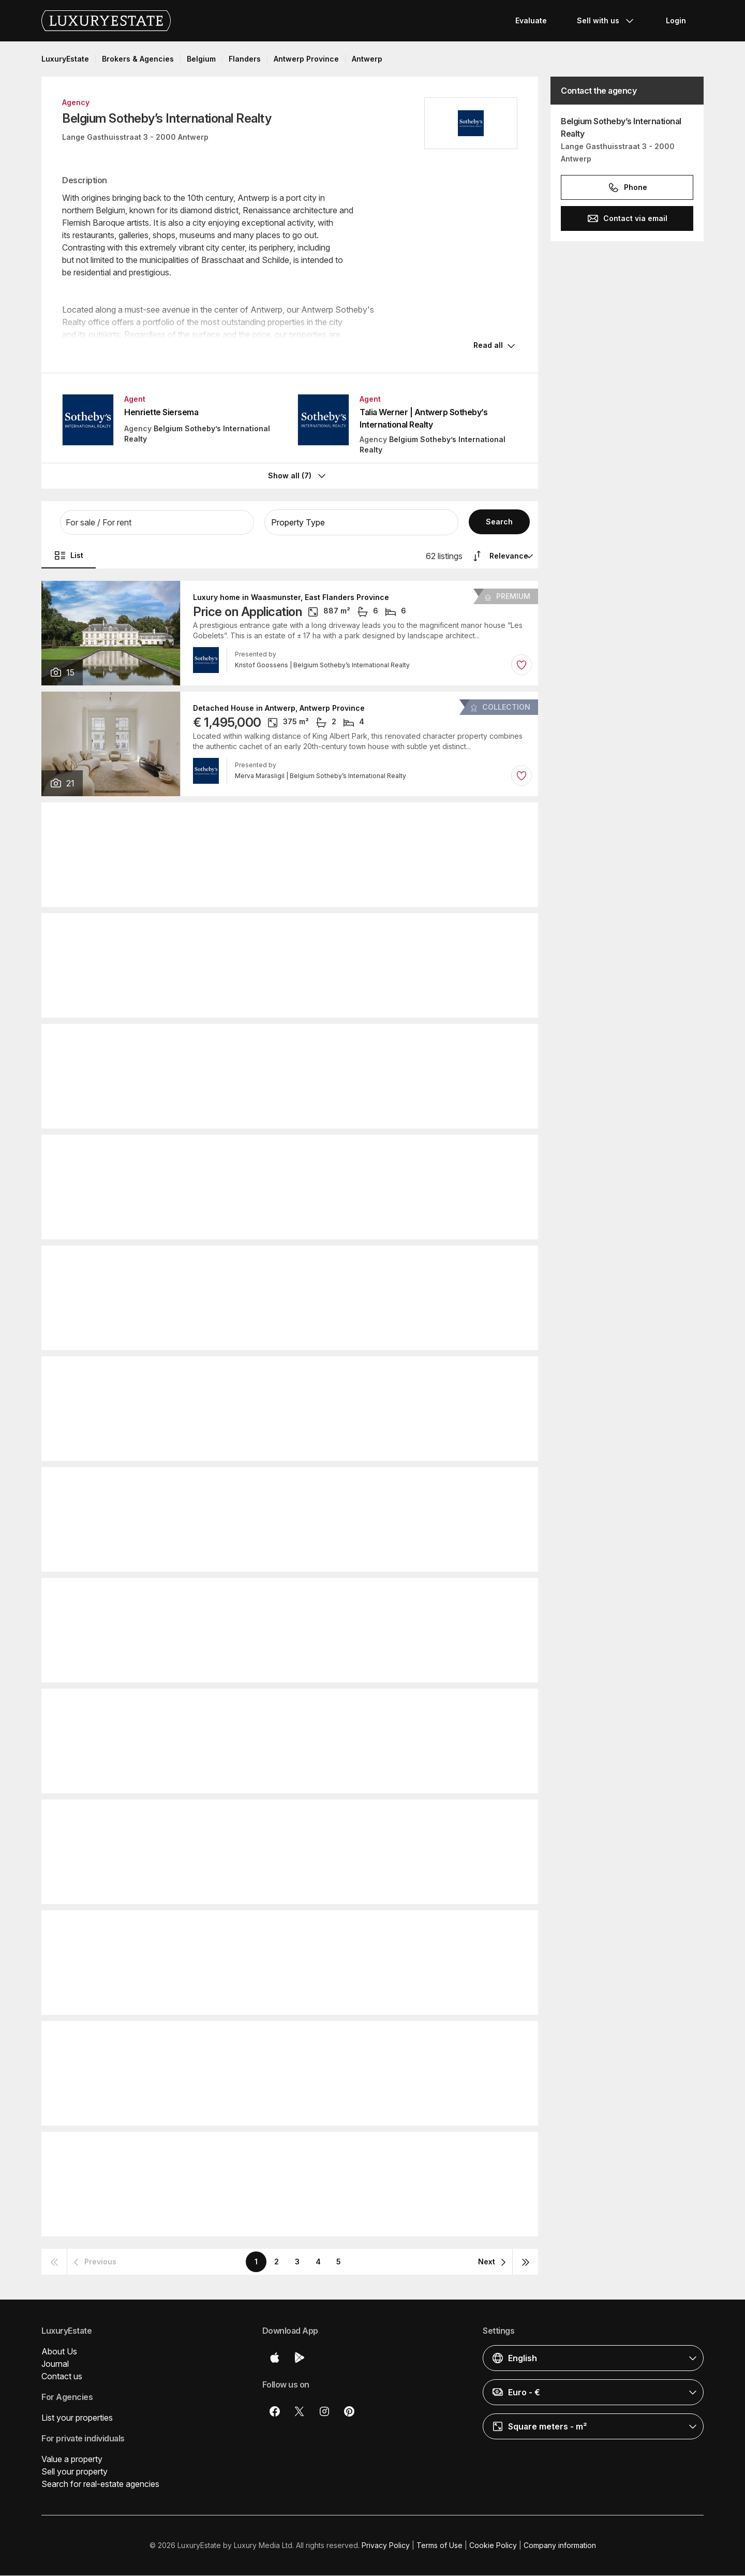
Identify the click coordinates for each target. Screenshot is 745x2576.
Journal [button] (55, 2364)
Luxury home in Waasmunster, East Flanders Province (291, 598)
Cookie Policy (493, 2545)
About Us (59, 2352)
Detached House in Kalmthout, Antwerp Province (282, 1484)
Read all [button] (488, 347)
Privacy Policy (386, 2545)
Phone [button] (627, 187)
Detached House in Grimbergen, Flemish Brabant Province (299, 1041)
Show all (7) (298, 477)
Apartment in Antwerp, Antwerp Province (267, 819)
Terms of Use (439, 2545)
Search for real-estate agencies (100, 2484)
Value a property (71, 2459)
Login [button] (676, 20)
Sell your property (74, 2472)
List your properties (77, 2418)
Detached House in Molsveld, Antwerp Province (280, 1816)
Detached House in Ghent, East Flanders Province (284, 1927)
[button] (157, 522)
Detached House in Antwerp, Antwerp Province (279, 709)
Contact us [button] (61, 2377)
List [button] (68, 556)
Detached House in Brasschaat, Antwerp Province (284, 2038)
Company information (560, 2545)
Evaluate (531, 20)
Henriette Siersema (161, 414)
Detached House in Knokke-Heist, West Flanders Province (299, 1595)
